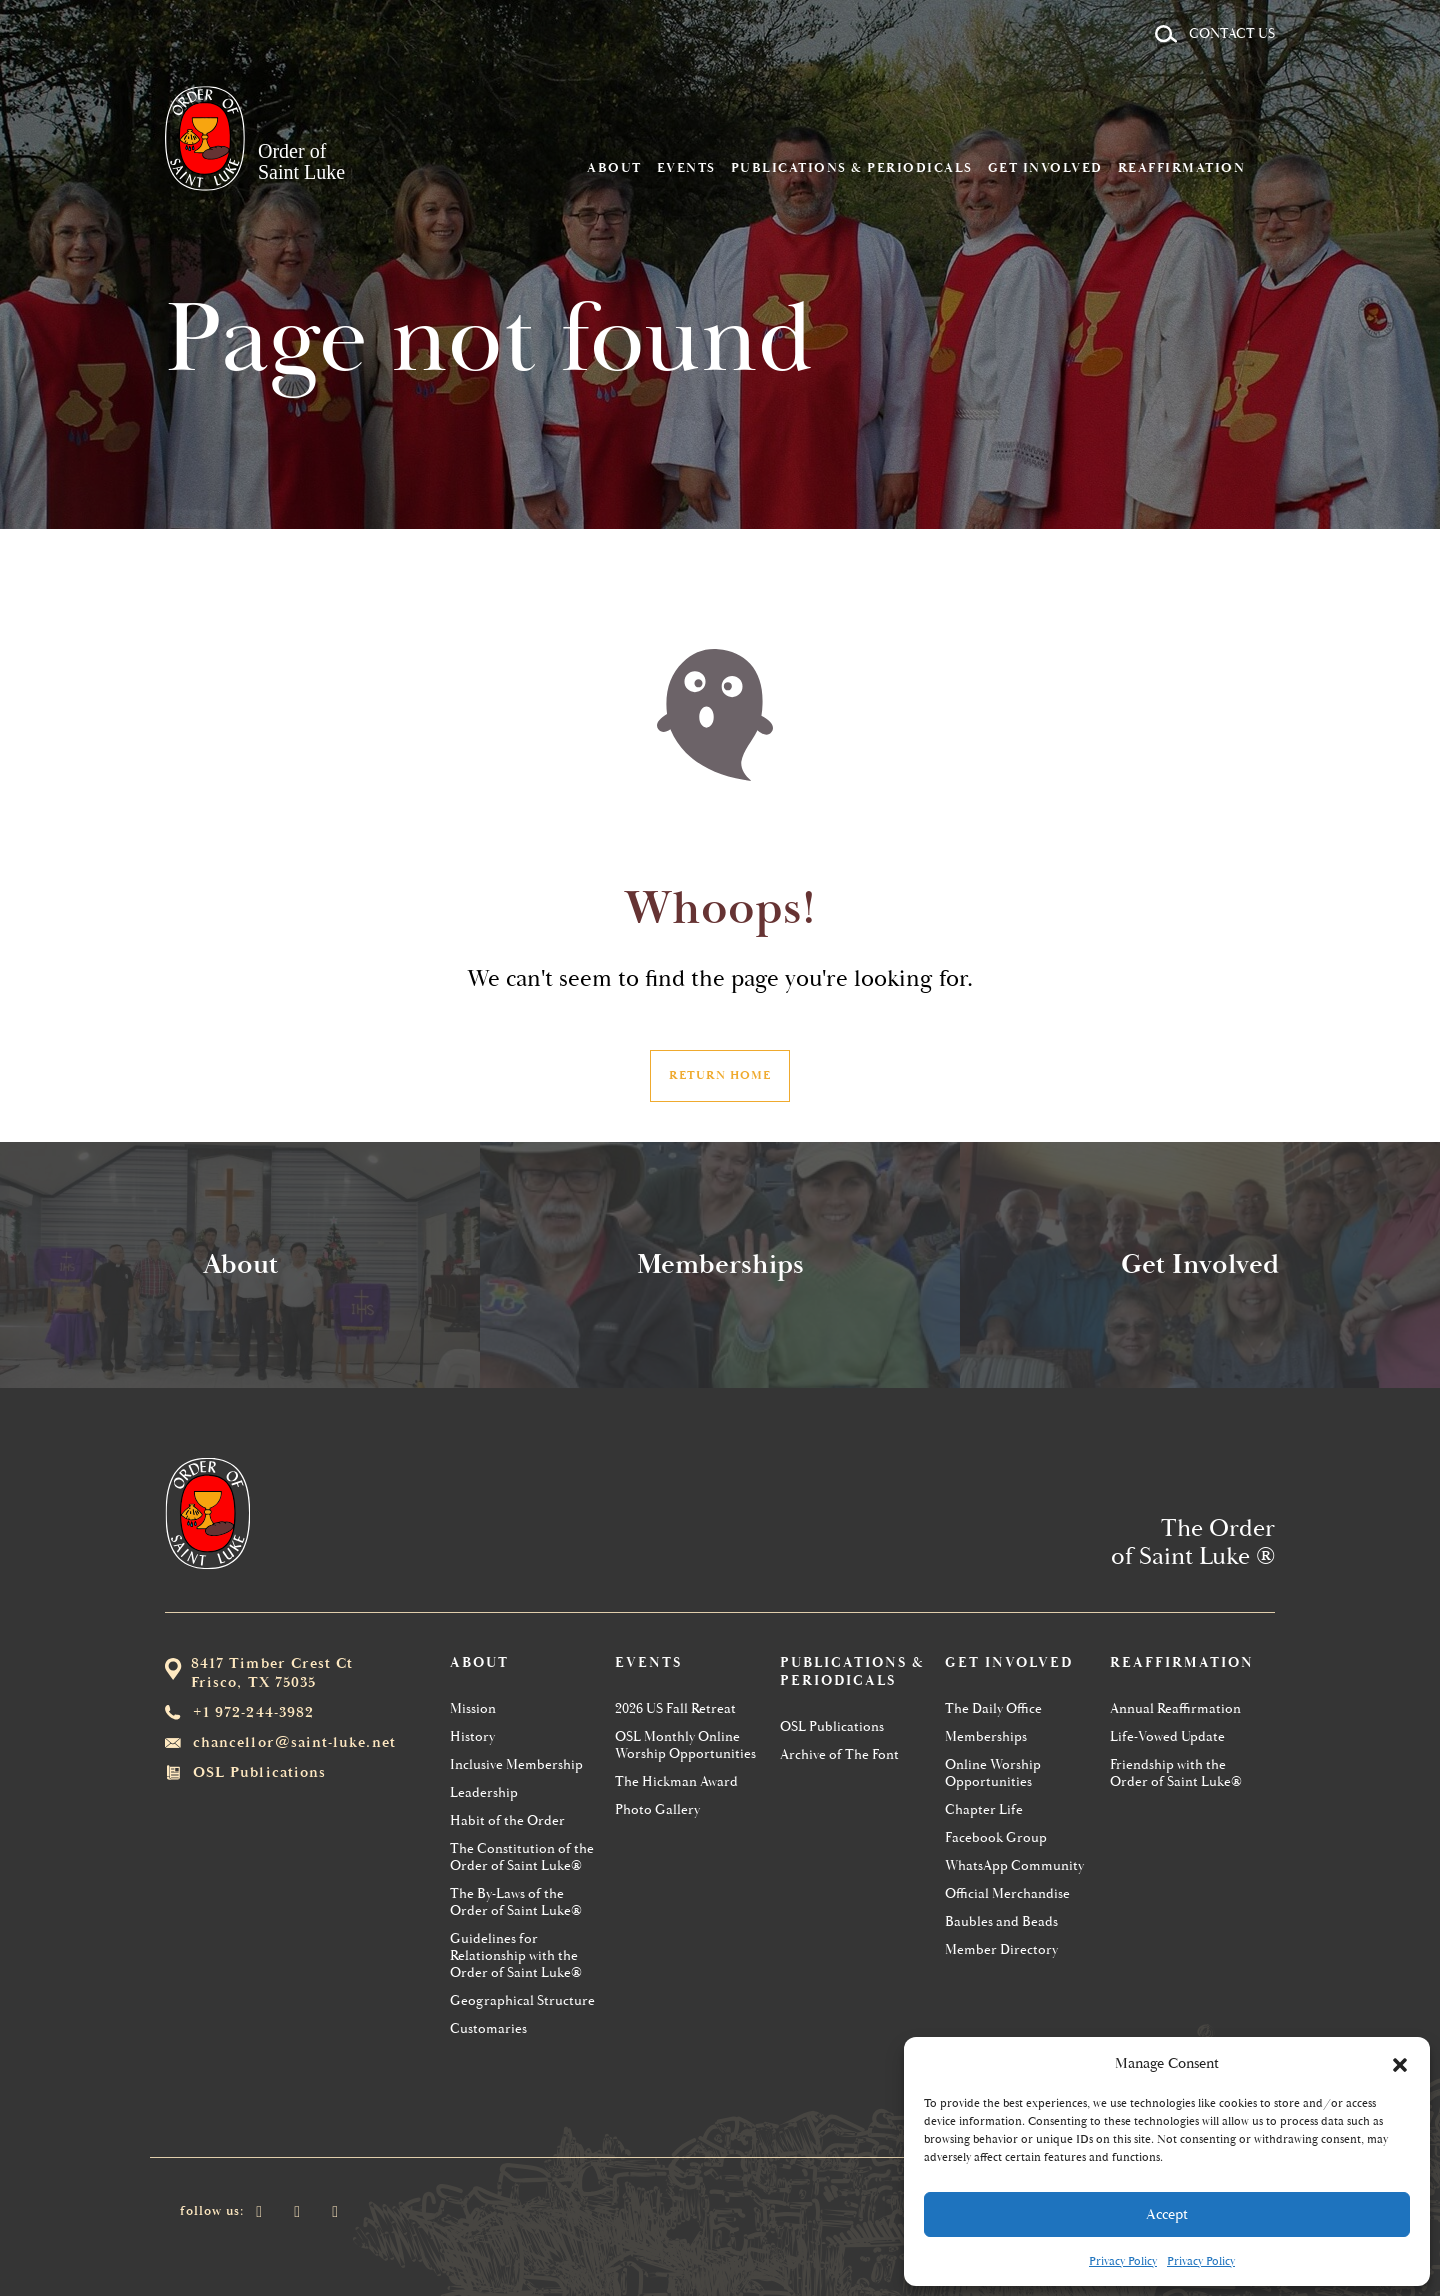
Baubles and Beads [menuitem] (1001, 1921)
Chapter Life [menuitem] (984, 1809)
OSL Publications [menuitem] (832, 1726)
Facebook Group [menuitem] (996, 1837)
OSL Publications (259, 1772)
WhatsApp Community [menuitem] (1014, 1865)
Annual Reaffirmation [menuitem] (1175, 1708)
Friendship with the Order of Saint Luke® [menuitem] (1176, 1773)
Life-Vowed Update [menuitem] (1167, 1736)
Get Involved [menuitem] (1075, 94)
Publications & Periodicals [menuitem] (882, 94)
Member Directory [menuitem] (1001, 1949)
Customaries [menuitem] (488, 2028)
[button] (1400, 2063)
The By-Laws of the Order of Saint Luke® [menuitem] (516, 1902)
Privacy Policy (1123, 2261)
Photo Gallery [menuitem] (657, 1809)
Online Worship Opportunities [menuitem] (993, 1773)
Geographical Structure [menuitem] (522, 2000)
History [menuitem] (472, 1736)
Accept (1167, 2214)
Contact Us (1232, 33)
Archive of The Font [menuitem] (839, 1754)
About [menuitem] (644, 94)
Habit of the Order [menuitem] (507, 1820)
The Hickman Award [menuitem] (676, 1781)
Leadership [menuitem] (484, 1792)
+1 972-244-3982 (253, 1712)
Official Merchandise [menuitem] (1007, 1893)
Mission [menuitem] (473, 1708)
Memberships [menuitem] (986, 1736)
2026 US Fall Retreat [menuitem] (675, 1708)
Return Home (720, 1075)
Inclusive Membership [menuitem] (516, 1764)
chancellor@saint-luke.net (294, 1742)
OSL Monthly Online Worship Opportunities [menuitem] (685, 1745)
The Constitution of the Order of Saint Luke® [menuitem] (522, 1857)
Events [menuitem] (716, 94)
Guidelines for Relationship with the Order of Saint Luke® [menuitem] (516, 1955)
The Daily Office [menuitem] (993, 1708)
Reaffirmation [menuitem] (1212, 94)
